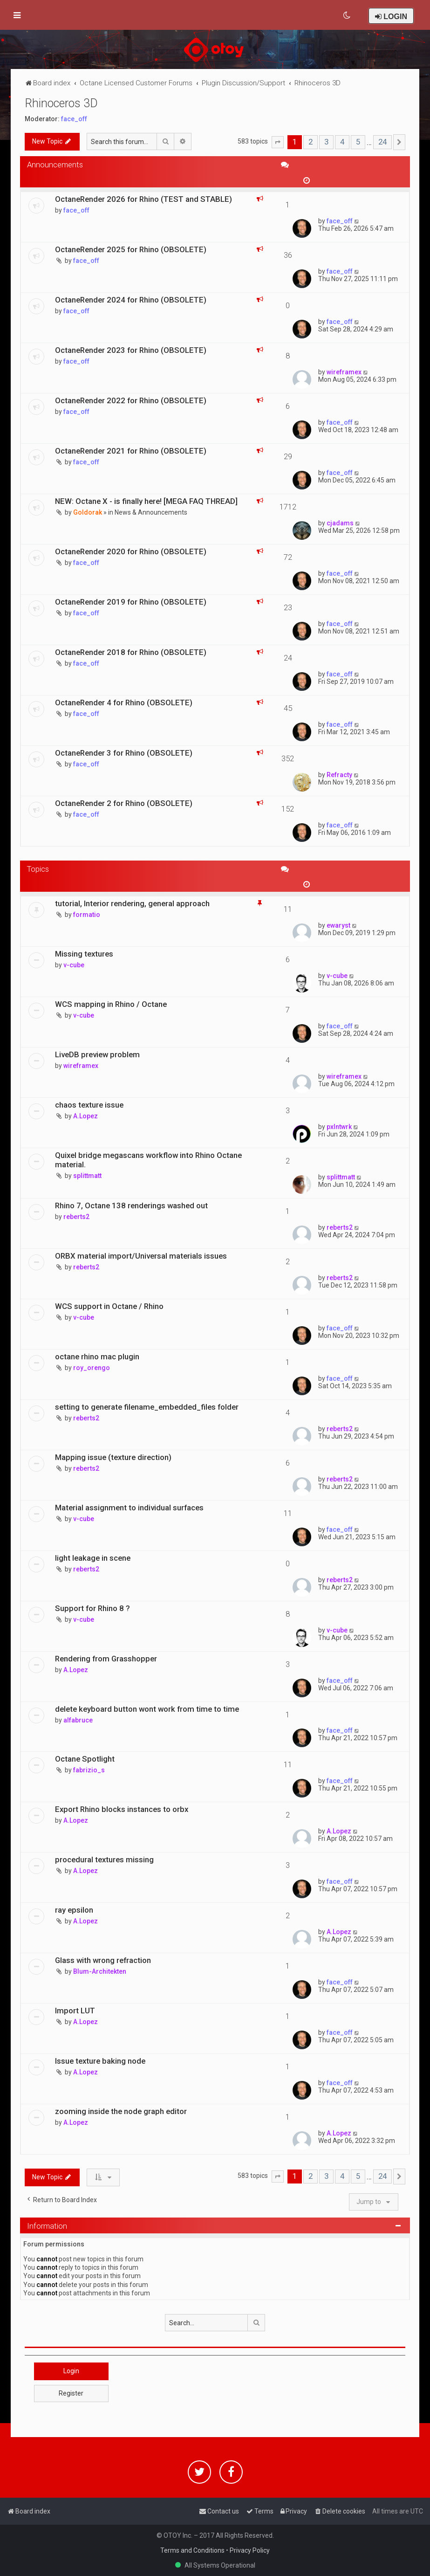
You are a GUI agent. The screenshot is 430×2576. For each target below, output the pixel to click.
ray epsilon (74, 1910)
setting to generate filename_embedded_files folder (147, 1407)
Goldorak (87, 512)
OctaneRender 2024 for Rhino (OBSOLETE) (130, 299)
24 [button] (382, 141)
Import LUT (75, 2010)
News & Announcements (151, 512)
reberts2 (76, 1216)
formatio (86, 914)
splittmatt (87, 1175)
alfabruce (78, 1720)
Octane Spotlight (85, 1758)
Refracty (339, 774)
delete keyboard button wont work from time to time (147, 1709)
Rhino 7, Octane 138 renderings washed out (131, 1205)
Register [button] (71, 2393)
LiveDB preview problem (97, 1054)
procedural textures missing (104, 1859)
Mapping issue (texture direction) (113, 1457)
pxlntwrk (339, 1126)
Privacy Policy (250, 2550)
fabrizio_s (89, 1770)
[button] (278, 142)
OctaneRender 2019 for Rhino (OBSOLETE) (130, 601)
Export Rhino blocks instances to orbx (121, 1809)
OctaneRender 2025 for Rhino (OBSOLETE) (130, 249)
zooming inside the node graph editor (121, 2111)
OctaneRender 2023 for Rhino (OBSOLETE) (130, 350)
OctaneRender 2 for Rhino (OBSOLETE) (123, 803)
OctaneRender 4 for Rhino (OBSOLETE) (123, 702)
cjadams (340, 523)
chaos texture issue (89, 1104)
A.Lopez (85, 1116)
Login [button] (71, 2371)
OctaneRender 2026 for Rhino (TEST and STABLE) (143, 199)
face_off (74, 119)
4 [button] (342, 141)
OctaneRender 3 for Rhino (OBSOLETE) (123, 753)
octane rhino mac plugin (97, 1356)
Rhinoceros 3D (61, 103)
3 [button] (326, 141)
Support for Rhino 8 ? (92, 1608)
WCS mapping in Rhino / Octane (111, 1004)
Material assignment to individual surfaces (129, 1507)
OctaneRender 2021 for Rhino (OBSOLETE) (130, 450)
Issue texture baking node (100, 2061)
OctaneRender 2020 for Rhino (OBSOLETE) (130, 551)
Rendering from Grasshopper (106, 1658)
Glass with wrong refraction (103, 1960)
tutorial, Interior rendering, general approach (132, 903)
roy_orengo (91, 1367)
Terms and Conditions (192, 2550)
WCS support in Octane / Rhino (109, 1306)
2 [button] (310, 141)
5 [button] (358, 141)
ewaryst (338, 925)
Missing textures (84, 953)
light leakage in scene (92, 1558)
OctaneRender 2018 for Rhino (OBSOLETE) (130, 652)
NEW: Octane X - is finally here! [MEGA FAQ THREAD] (146, 501)
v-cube (73, 965)
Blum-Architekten (99, 1971)
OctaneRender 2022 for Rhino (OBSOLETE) (130, 400)
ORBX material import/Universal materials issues (141, 1255)
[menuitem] (347, 15)
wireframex (344, 372)
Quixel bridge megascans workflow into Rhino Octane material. (148, 1159)
